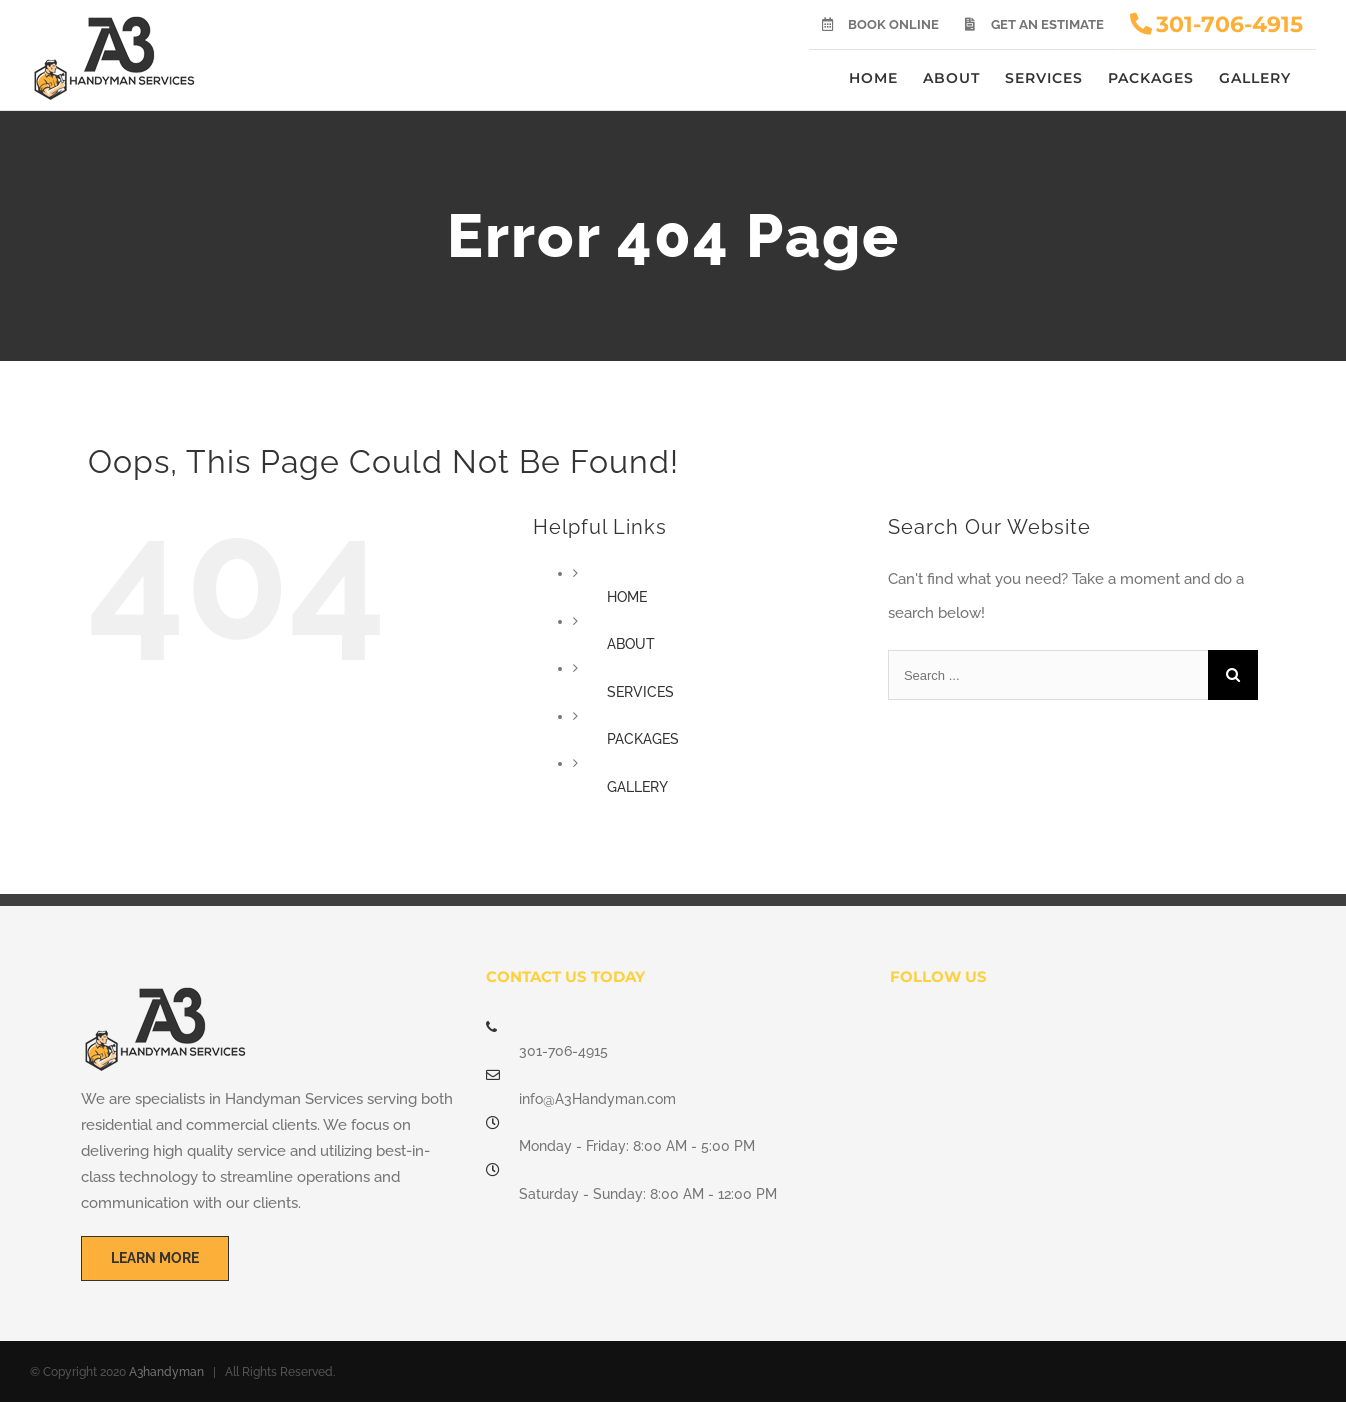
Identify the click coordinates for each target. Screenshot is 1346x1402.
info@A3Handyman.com (597, 1099)
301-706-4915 (563, 1051)
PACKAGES (643, 739)
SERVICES (640, 692)
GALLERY (637, 787)
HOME (627, 597)
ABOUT (631, 644)
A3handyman (166, 1372)
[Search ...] (1048, 675)
